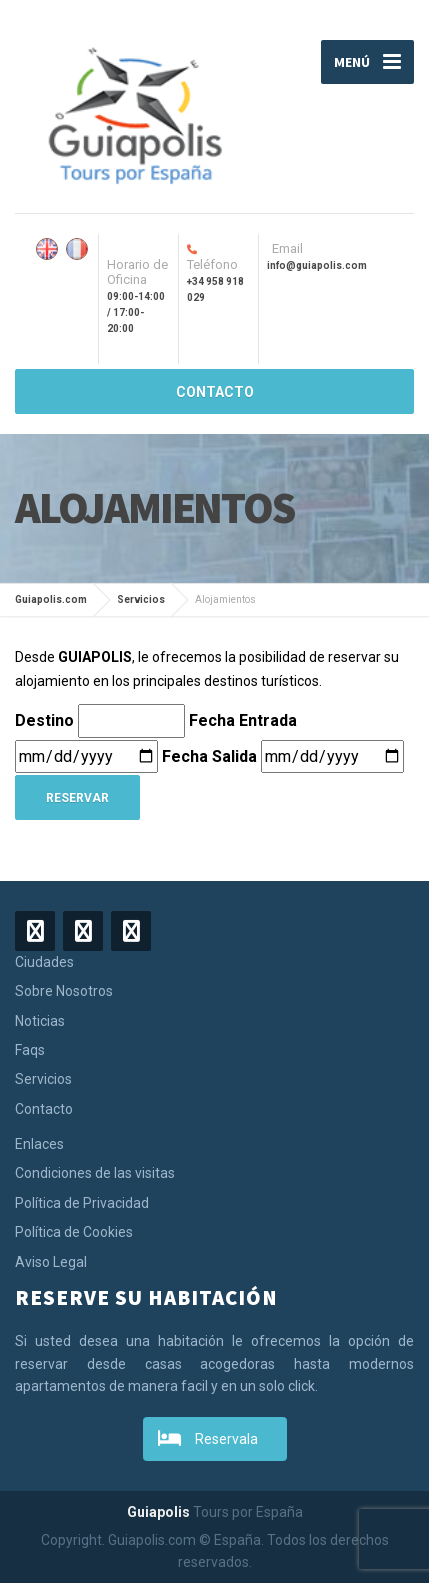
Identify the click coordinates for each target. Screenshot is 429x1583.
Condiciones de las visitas (95, 1173)
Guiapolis (158, 1512)
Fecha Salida (211, 756)
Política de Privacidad (82, 1203)
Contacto (44, 1109)
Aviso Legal (51, 1262)
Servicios (43, 1079)
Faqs (30, 1050)
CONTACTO (215, 392)
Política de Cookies (74, 1232)
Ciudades (44, 962)
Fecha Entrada (245, 720)
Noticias (40, 1021)
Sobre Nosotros (64, 991)
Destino (46, 720)
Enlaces (39, 1144)
